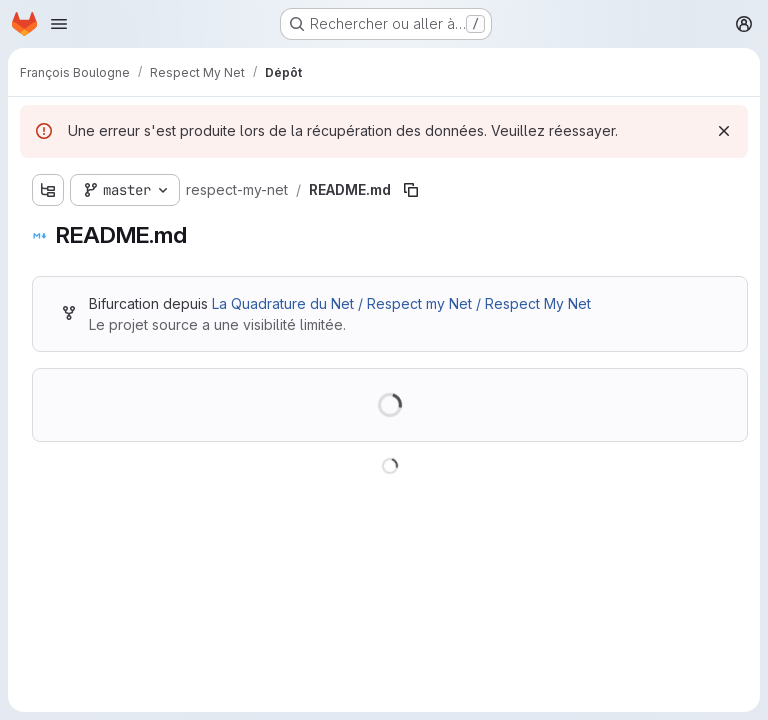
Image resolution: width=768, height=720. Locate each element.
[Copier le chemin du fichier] (411, 190)
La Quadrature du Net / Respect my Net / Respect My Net (401, 303)
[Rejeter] (724, 131)
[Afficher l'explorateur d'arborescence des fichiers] (48, 190)
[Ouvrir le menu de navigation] (59, 24)
